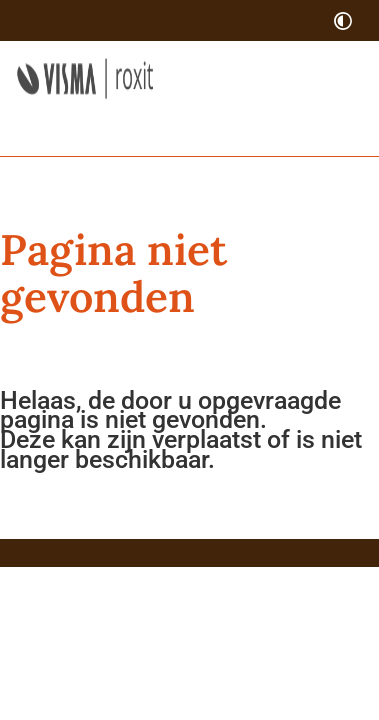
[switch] (343, 20)
